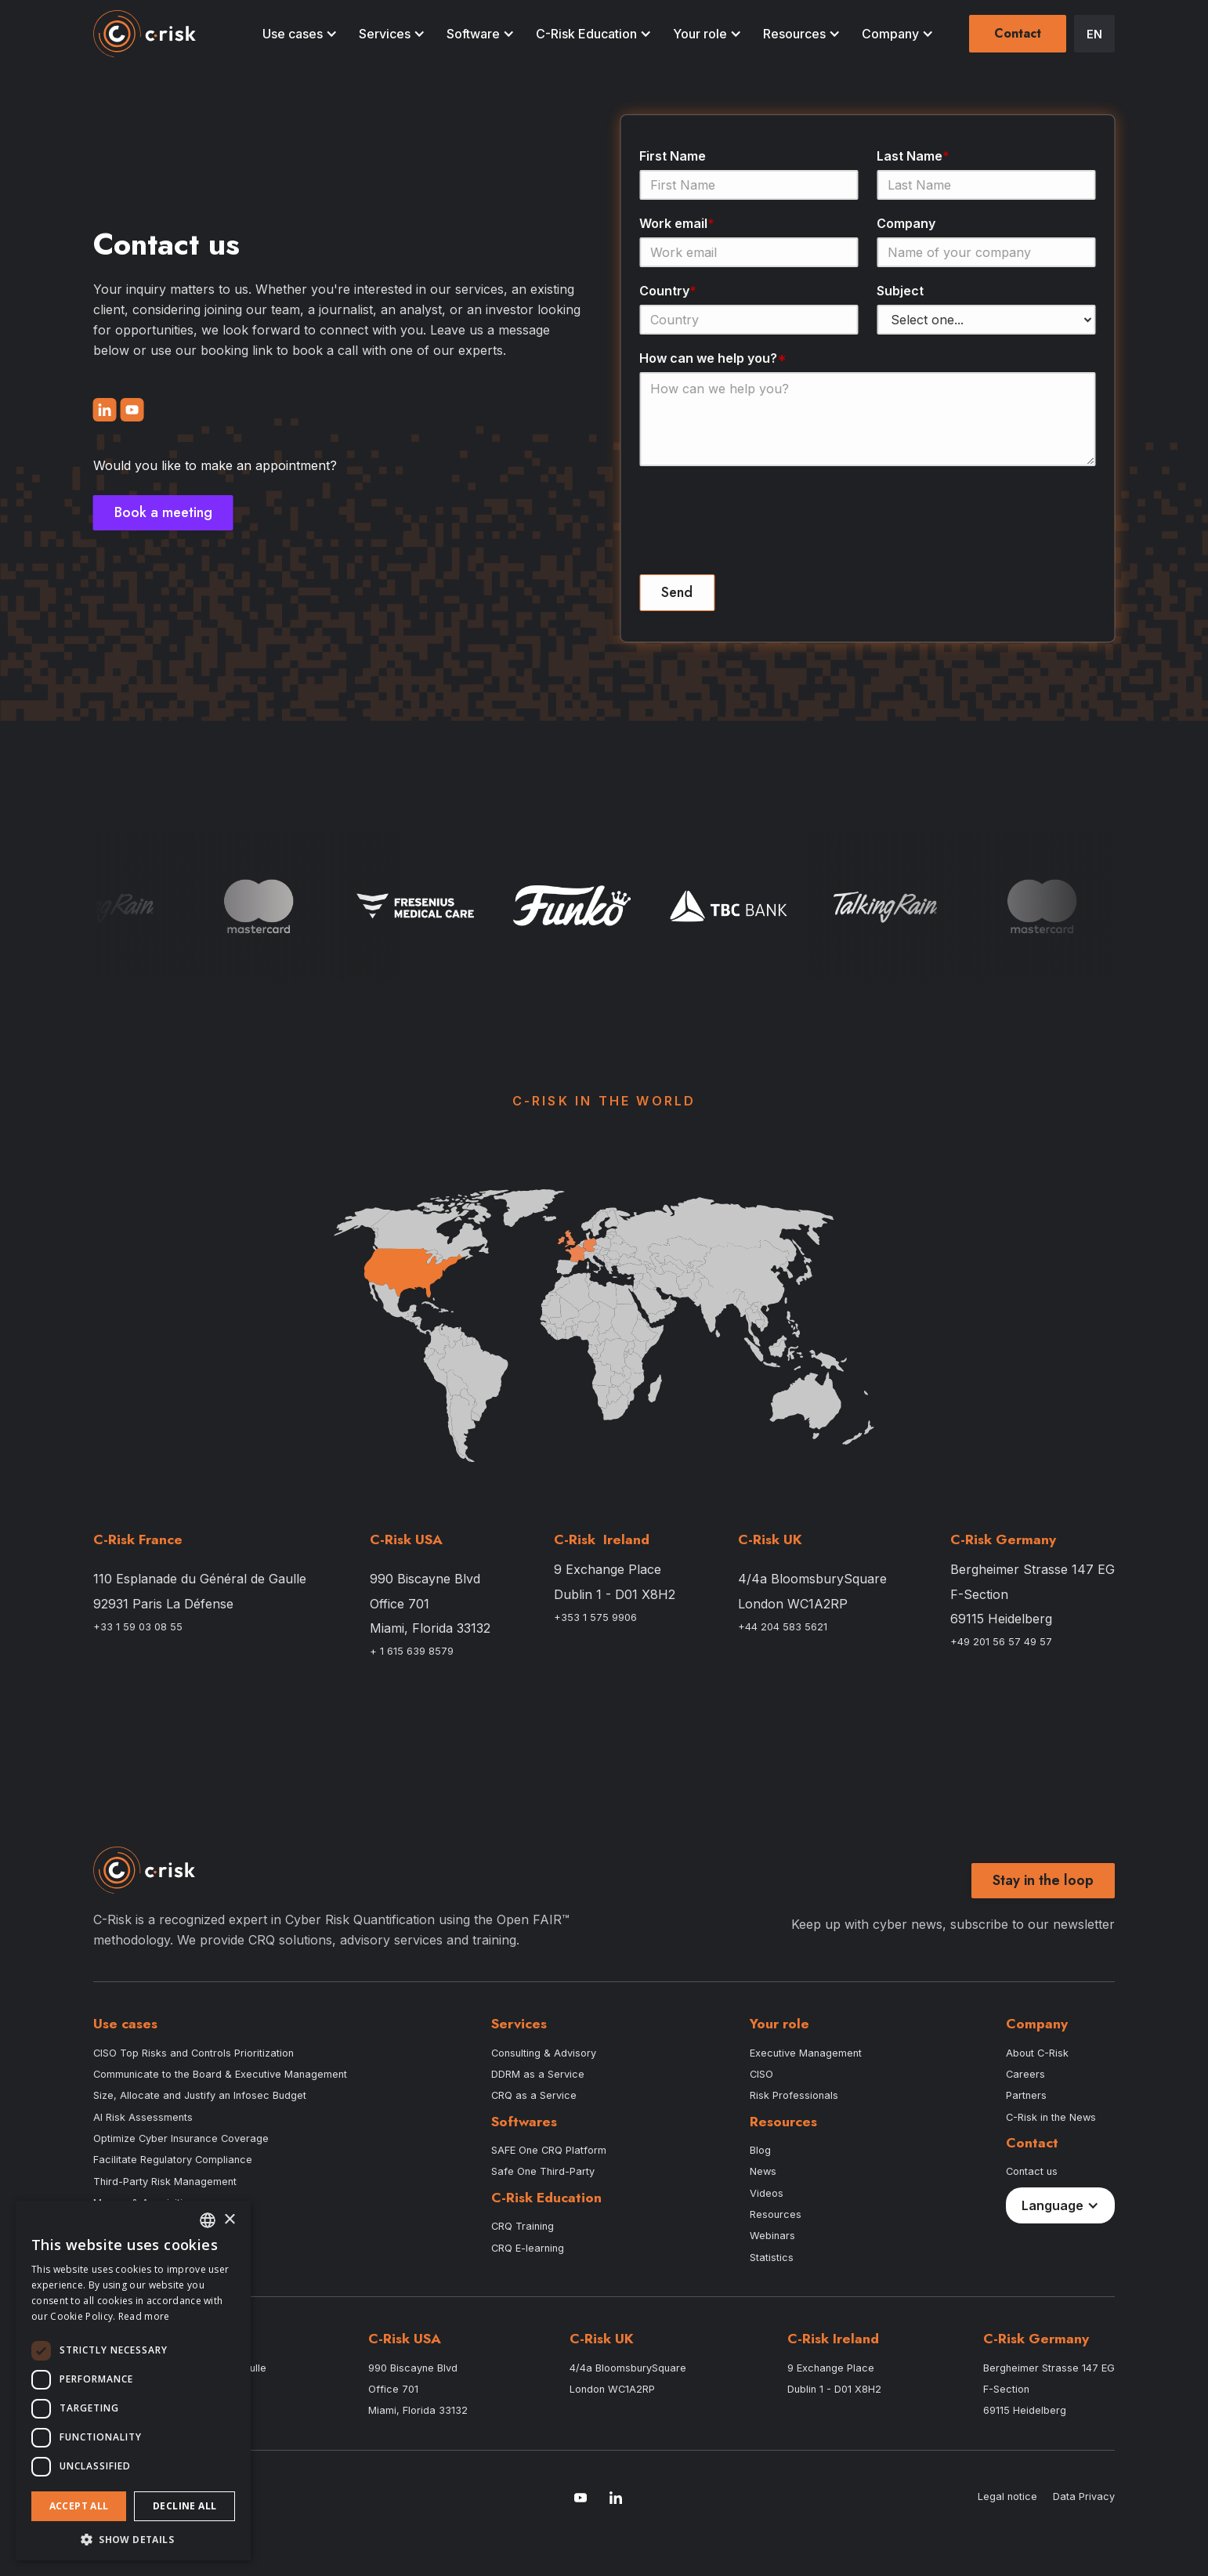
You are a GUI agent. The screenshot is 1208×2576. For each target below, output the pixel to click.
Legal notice (1007, 2496)
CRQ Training (522, 2226)
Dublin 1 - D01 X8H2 (614, 1594)
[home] (144, 33)
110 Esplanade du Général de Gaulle (199, 1579)
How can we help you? (717, 358)
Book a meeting (159, 512)
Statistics (772, 2257)
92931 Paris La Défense (163, 1604)
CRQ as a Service (534, 2095)
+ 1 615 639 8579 (412, 1651)
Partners (1026, 2095)
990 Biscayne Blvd (425, 1579)
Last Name (917, 156)
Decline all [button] (184, 2506)
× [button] (229, 2220)
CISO (761, 2074)
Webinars (772, 2235)
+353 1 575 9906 (595, 1617)
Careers (1025, 2074)
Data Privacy (1084, 2496)
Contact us (1032, 2171)
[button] (297, 34)
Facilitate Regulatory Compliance (172, 2159)
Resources (775, 2214)
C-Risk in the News (1051, 2117)
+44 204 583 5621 (782, 1627)
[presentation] (763, 528)
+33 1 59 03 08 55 (138, 1627)
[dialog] (133, 2380)
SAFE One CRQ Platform (548, 2150)
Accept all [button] (79, 2506)
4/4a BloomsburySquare (812, 1579)
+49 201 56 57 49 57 (1001, 1642)
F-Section (979, 1594)
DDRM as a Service (537, 2074)
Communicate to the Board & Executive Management (220, 2074)
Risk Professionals (794, 2095)
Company (910, 223)
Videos (766, 2193)
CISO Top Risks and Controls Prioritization (193, 2053)
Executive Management (806, 2053)
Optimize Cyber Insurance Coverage (181, 2138)
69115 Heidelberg (1001, 1619)
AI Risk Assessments (143, 2117)
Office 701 (399, 1604)
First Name (677, 156)
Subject (904, 290)
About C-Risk (1037, 2053)
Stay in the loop (1043, 1880)
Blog (760, 2150)
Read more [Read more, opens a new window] (144, 2316)
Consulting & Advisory (543, 2053)
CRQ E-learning (527, 2248)
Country (672, 290)
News (763, 2171)
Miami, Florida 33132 (430, 1628)
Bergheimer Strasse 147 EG (1032, 1569)
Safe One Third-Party (543, 2171)
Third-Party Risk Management (165, 2181)
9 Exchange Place (607, 1569)
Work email (681, 223)
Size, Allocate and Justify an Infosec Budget (199, 2095)
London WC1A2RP (793, 1604)
